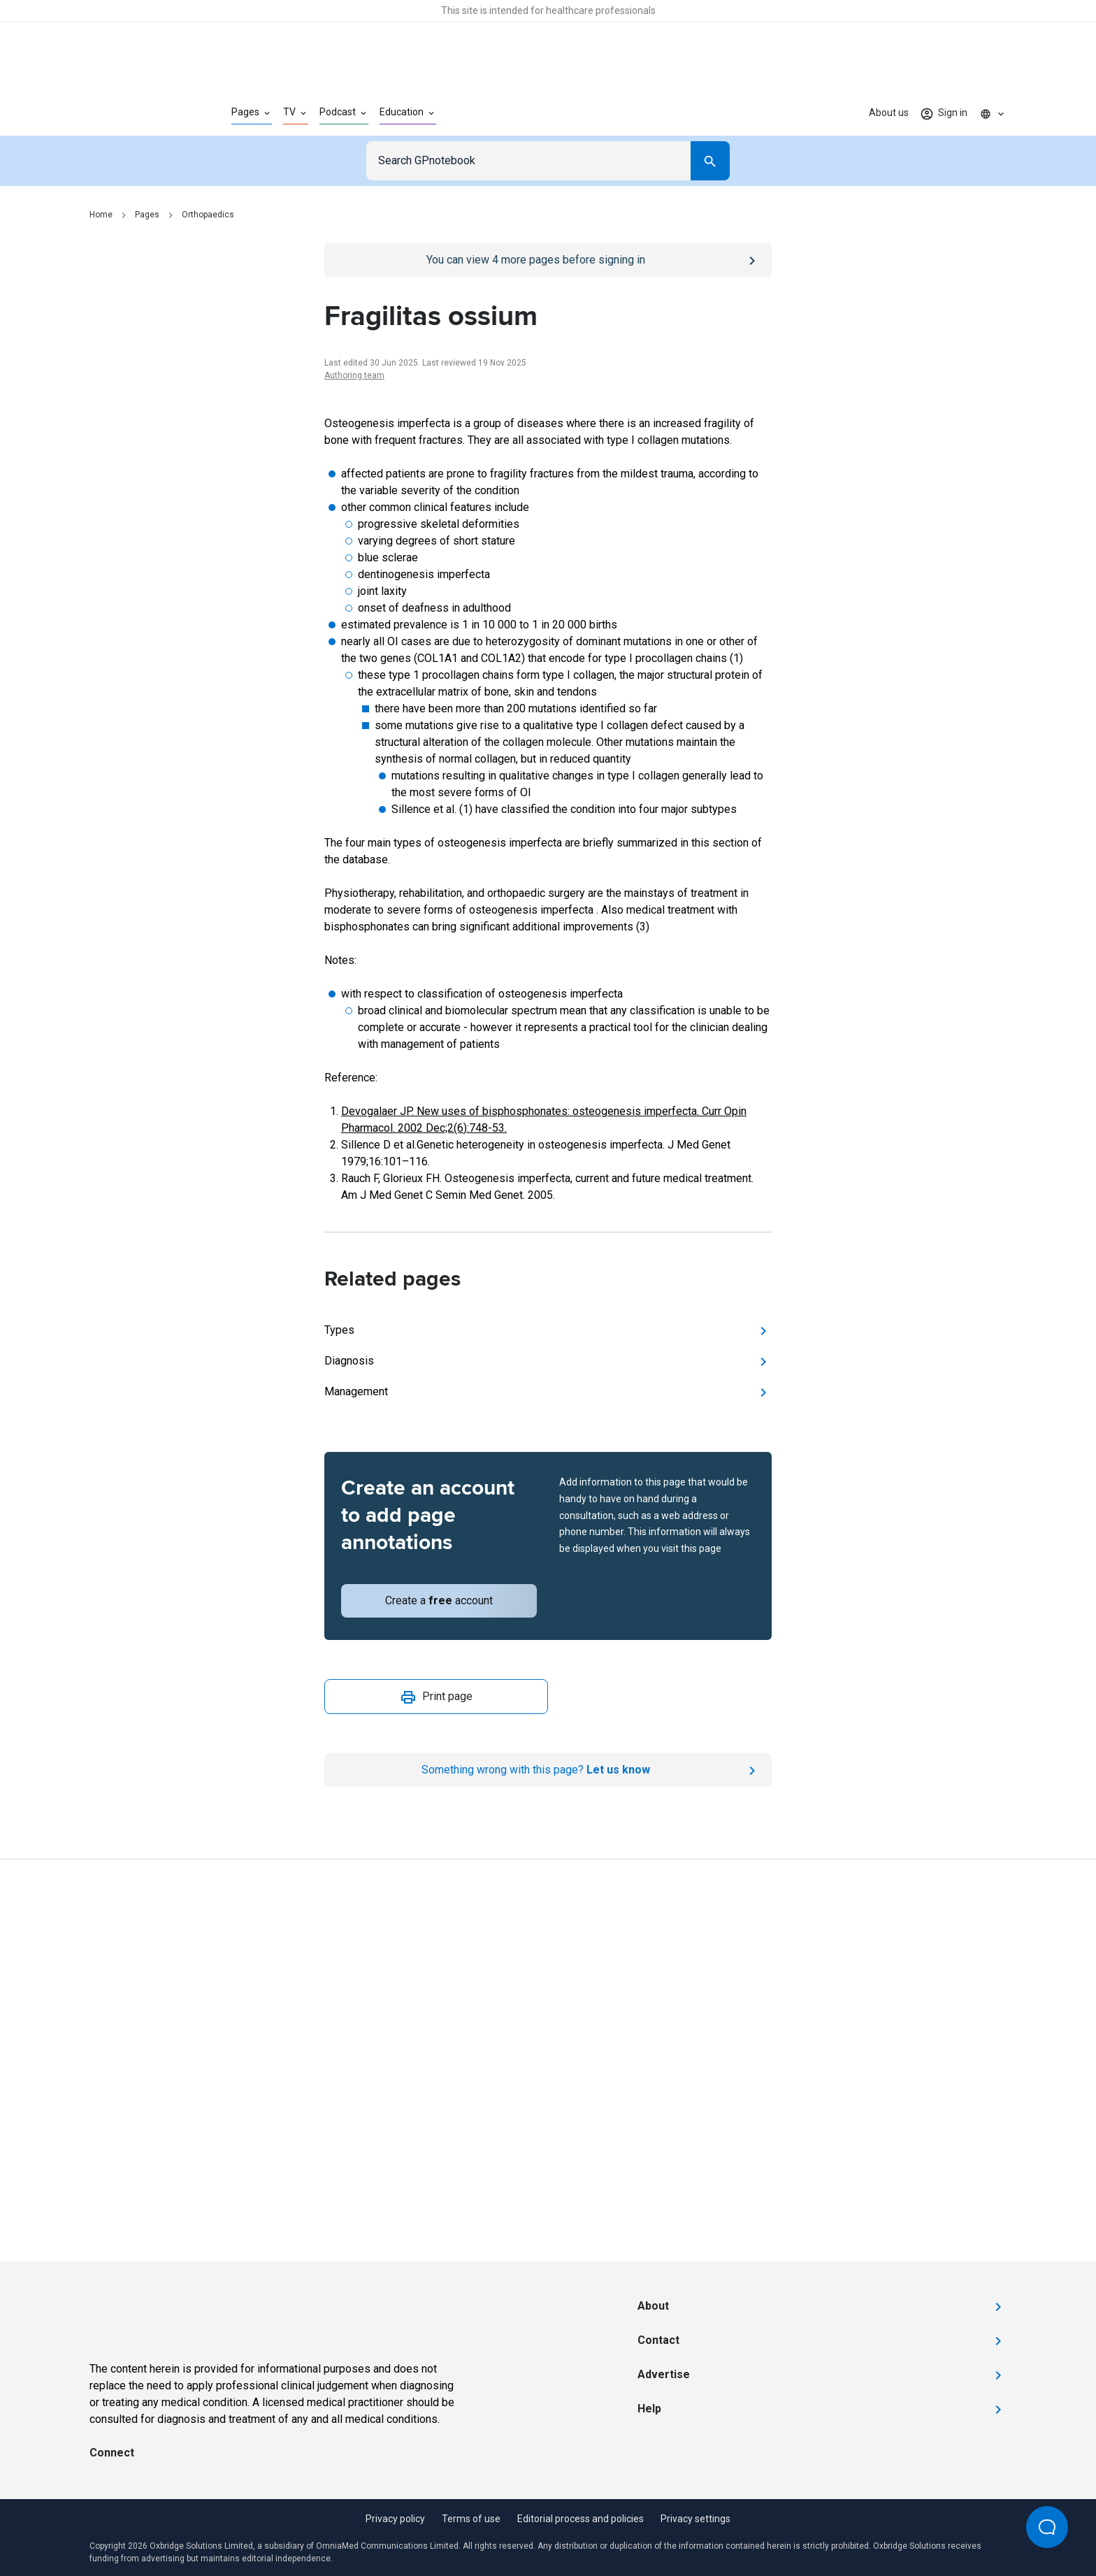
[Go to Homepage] (138, 113)
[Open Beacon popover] (1047, 2527)
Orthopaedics (208, 215)
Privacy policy (395, 2518)
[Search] (710, 160)
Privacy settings (695, 2518)
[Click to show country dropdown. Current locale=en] (993, 113)
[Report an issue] (548, 1770)
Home (101, 215)
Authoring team (354, 375)
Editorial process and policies (580, 2518)
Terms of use (471, 2518)
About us (889, 112)
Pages (147, 215)
